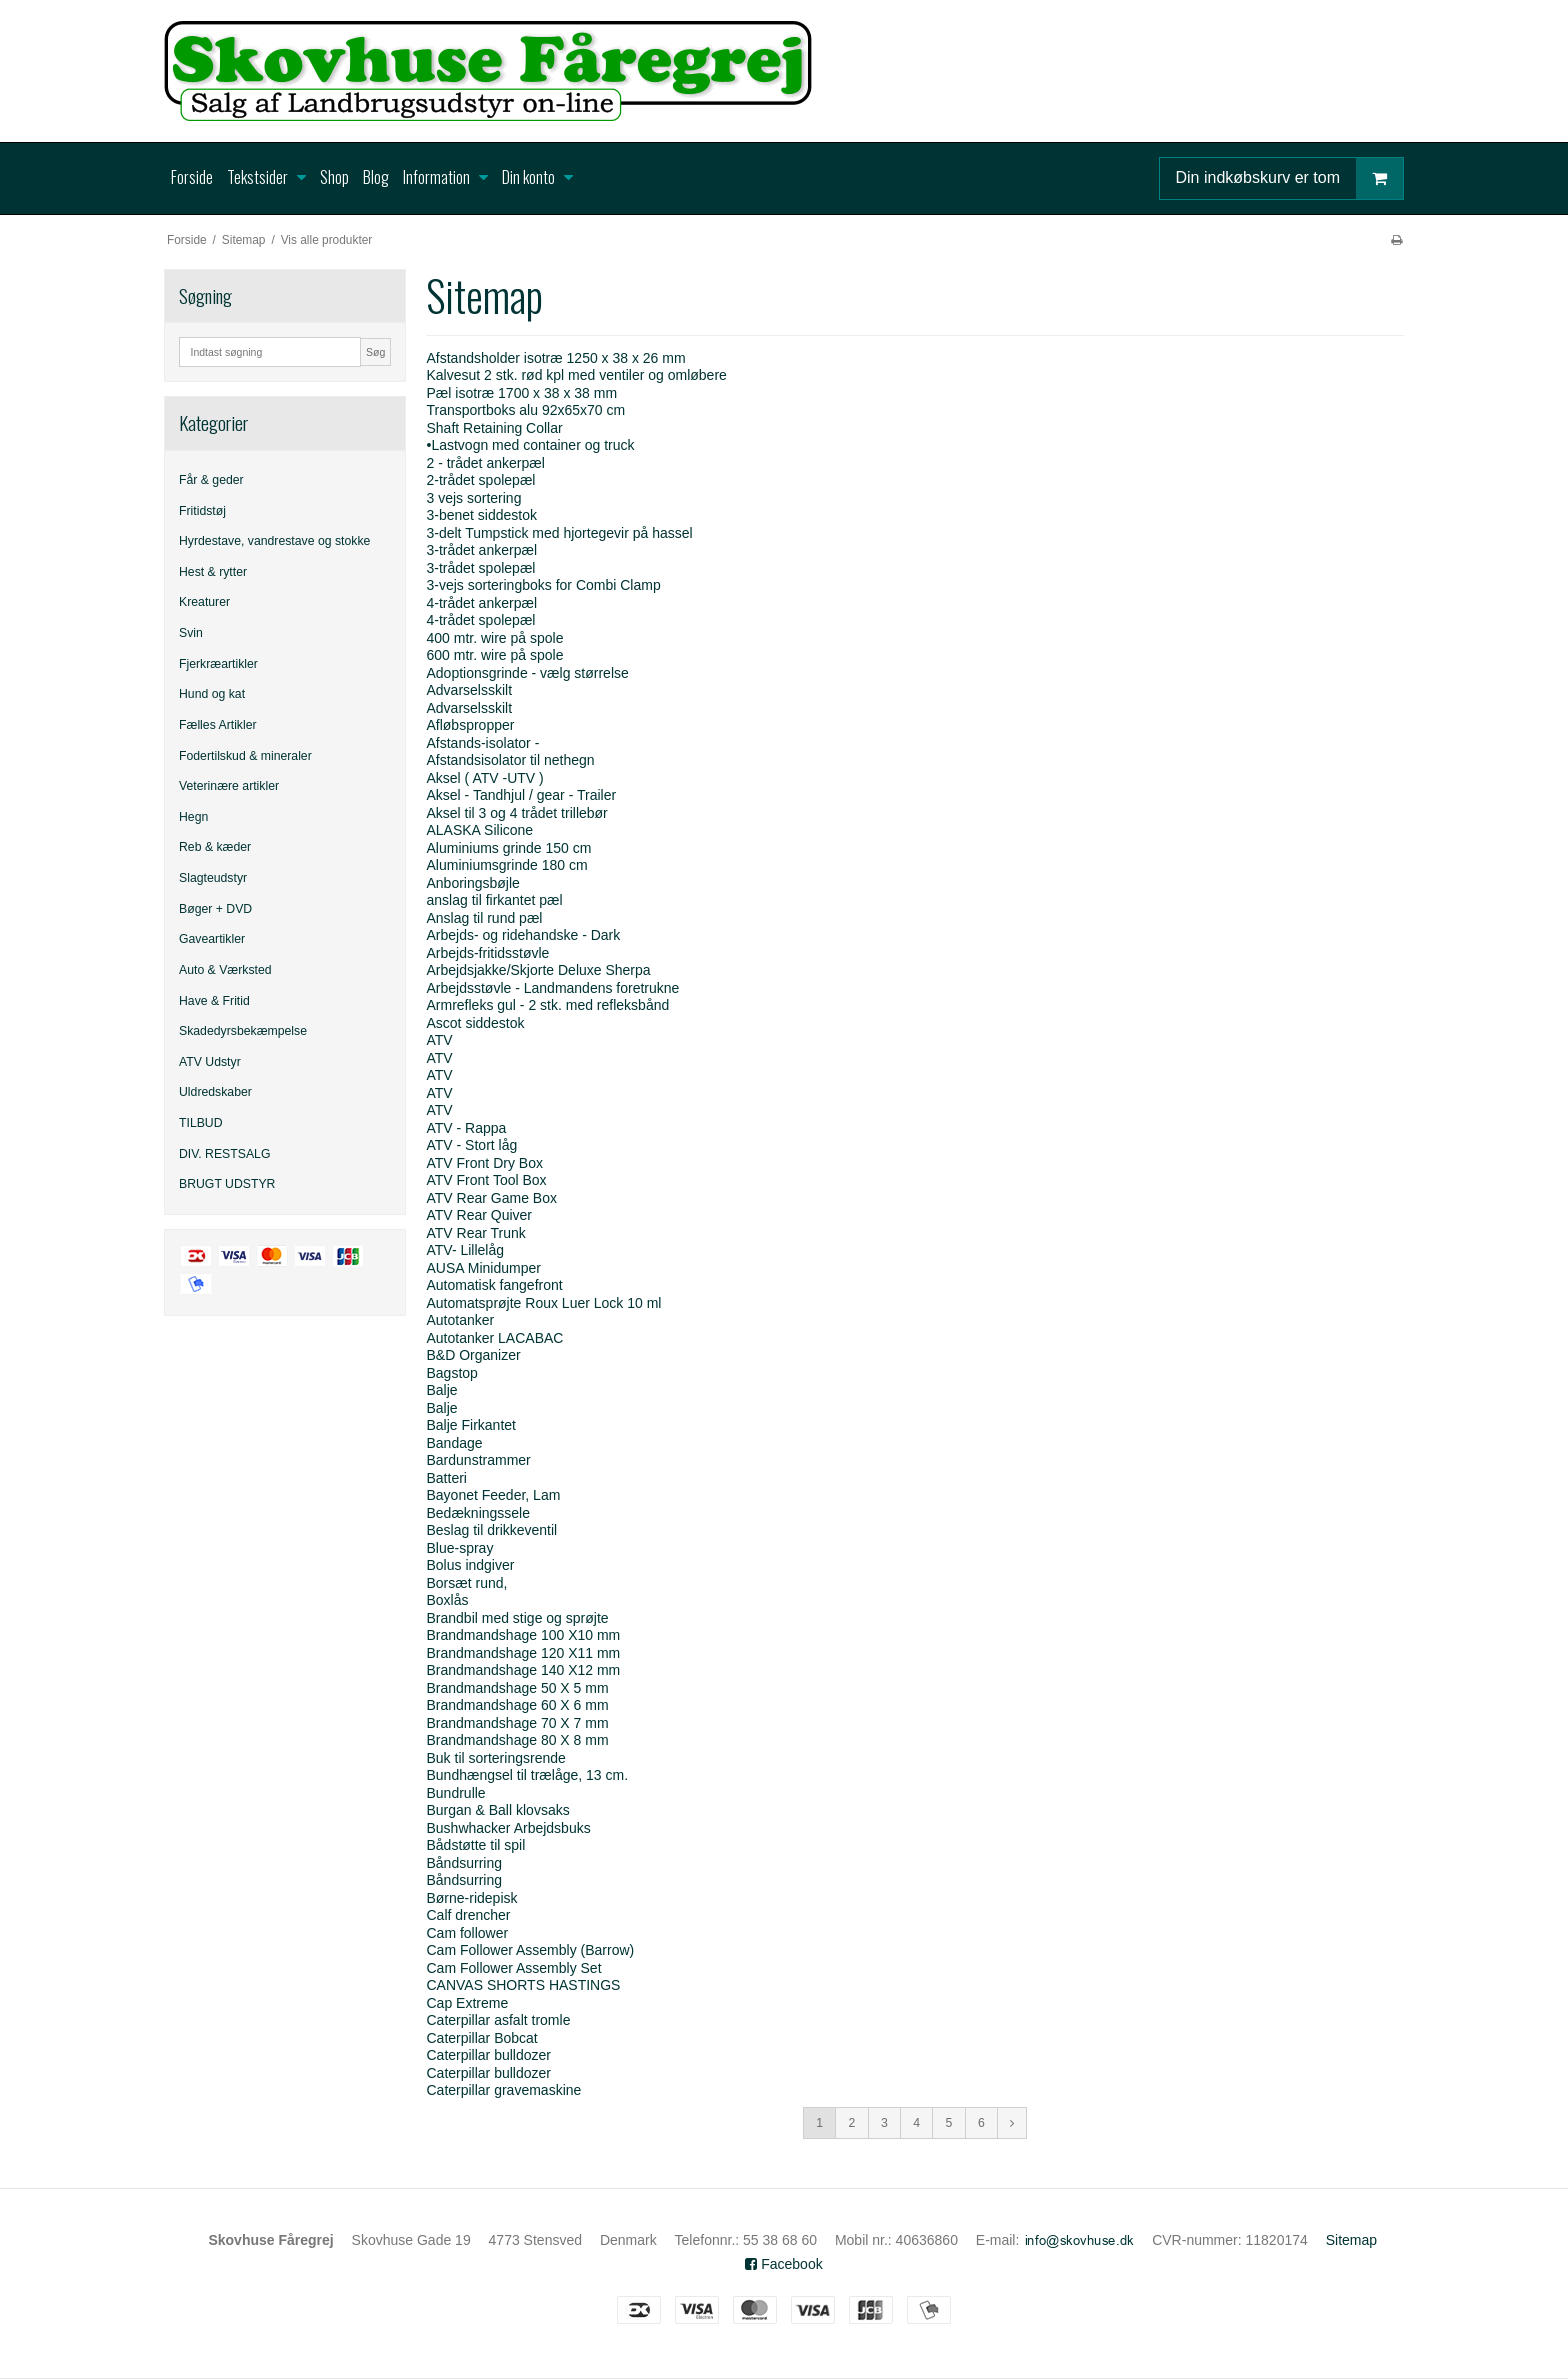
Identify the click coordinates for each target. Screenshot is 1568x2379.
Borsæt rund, (466, 1583)
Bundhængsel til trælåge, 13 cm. (527, 1775)
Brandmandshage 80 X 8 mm (517, 1740)
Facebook (783, 2264)
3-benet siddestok (481, 515)
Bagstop (451, 1373)
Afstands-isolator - (482, 743)
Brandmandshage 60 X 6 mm (517, 1705)
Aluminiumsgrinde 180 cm (506, 865)
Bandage (454, 1443)
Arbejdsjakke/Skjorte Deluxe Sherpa (538, 970)
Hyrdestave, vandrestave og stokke (274, 541)
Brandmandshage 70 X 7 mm (517, 1723)
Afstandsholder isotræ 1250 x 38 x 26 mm (555, 358)
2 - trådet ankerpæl (485, 463)
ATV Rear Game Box (491, 1198)
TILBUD (201, 1123)
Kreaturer (204, 602)
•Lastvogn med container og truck (530, 445)
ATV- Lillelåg (465, 1250)
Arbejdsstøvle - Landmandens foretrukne (552, 988)
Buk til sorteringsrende (495, 1758)
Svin (191, 633)
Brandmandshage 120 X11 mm (523, 1653)
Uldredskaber (215, 1092)
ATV (439, 1040)
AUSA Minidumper (483, 1268)
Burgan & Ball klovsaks (497, 1810)
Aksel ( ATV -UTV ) (484, 778)
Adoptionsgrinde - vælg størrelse (527, 673)
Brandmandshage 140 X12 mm (523, 1670)
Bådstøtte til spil (475, 1845)
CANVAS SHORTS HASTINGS (523, 1985)
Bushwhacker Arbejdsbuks (508, 1828)
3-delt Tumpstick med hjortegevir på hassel (559, 533)
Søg (375, 352)
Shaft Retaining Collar (494, 428)
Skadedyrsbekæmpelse (243, 1031)
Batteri (446, 1478)
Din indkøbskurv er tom (1290, 178)
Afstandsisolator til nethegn (510, 760)
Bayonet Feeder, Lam (493, 1495)
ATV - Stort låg (471, 1145)
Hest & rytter (213, 572)
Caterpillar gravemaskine (503, 2090)
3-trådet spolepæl (480, 568)
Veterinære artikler (229, 786)
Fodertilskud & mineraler (245, 756)
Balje (441, 1390)
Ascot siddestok (475, 1023)
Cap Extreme (467, 2003)
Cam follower (467, 1933)
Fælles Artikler (218, 725)
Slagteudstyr (213, 878)
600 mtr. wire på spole (494, 655)
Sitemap (1351, 2240)
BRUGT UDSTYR (227, 1184)
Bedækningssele (478, 1513)
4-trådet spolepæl (480, 620)
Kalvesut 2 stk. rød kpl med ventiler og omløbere (576, 375)
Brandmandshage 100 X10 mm (523, 1635)
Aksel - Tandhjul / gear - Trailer (521, 795)
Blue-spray (459, 1548)
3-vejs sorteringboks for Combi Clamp (543, 585)
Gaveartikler (212, 939)
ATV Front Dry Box (484, 1163)
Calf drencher (468, 1915)
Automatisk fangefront (494, 1285)
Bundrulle (455, 1793)
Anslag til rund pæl (484, 918)
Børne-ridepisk (471, 1898)
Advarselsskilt (469, 690)
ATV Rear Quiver (479, 1215)
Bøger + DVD (215, 909)
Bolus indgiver (470, 1565)
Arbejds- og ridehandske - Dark (523, 935)
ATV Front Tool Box (486, 1180)
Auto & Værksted (225, 970)
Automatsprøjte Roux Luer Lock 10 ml (543, 1303)
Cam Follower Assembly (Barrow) (530, 1950)
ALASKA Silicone (479, 830)
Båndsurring (464, 1863)
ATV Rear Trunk (475, 1233)
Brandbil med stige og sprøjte (517, 1618)
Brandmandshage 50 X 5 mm (517, 1688)
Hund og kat (212, 694)
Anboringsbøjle (472, 883)
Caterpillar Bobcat (481, 2038)
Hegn (193, 817)
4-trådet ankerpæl (481, 603)
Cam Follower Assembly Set (513, 1968)
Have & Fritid (214, 1001)
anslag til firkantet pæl (494, 900)
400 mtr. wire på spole (494, 638)
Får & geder (211, 480)
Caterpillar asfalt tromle (498, 2020)
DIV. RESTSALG (224, 1154)
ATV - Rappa (466, 1128)
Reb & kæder (215, 847)
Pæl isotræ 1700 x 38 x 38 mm (521, 393)
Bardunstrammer (478, 1460)
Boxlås (447, 1600)
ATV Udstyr (210, 1062)
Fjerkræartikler (218, 664)
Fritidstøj (202, 511)
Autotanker (460, 1320)
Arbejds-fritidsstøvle (487, 953)
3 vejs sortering (473, 498)
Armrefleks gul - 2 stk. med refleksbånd (547, 1005)
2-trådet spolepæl (480, 480)
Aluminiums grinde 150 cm (508, 848)
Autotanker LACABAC (494, 1338)
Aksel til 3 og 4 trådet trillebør (516, 813)
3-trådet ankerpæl (481, 550)
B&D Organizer (473, 1355)
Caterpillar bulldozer (488, 2055)
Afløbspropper (470, 725)
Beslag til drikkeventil (491, 1530)
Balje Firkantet (470, 1425)
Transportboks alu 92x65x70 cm (525, 410)
